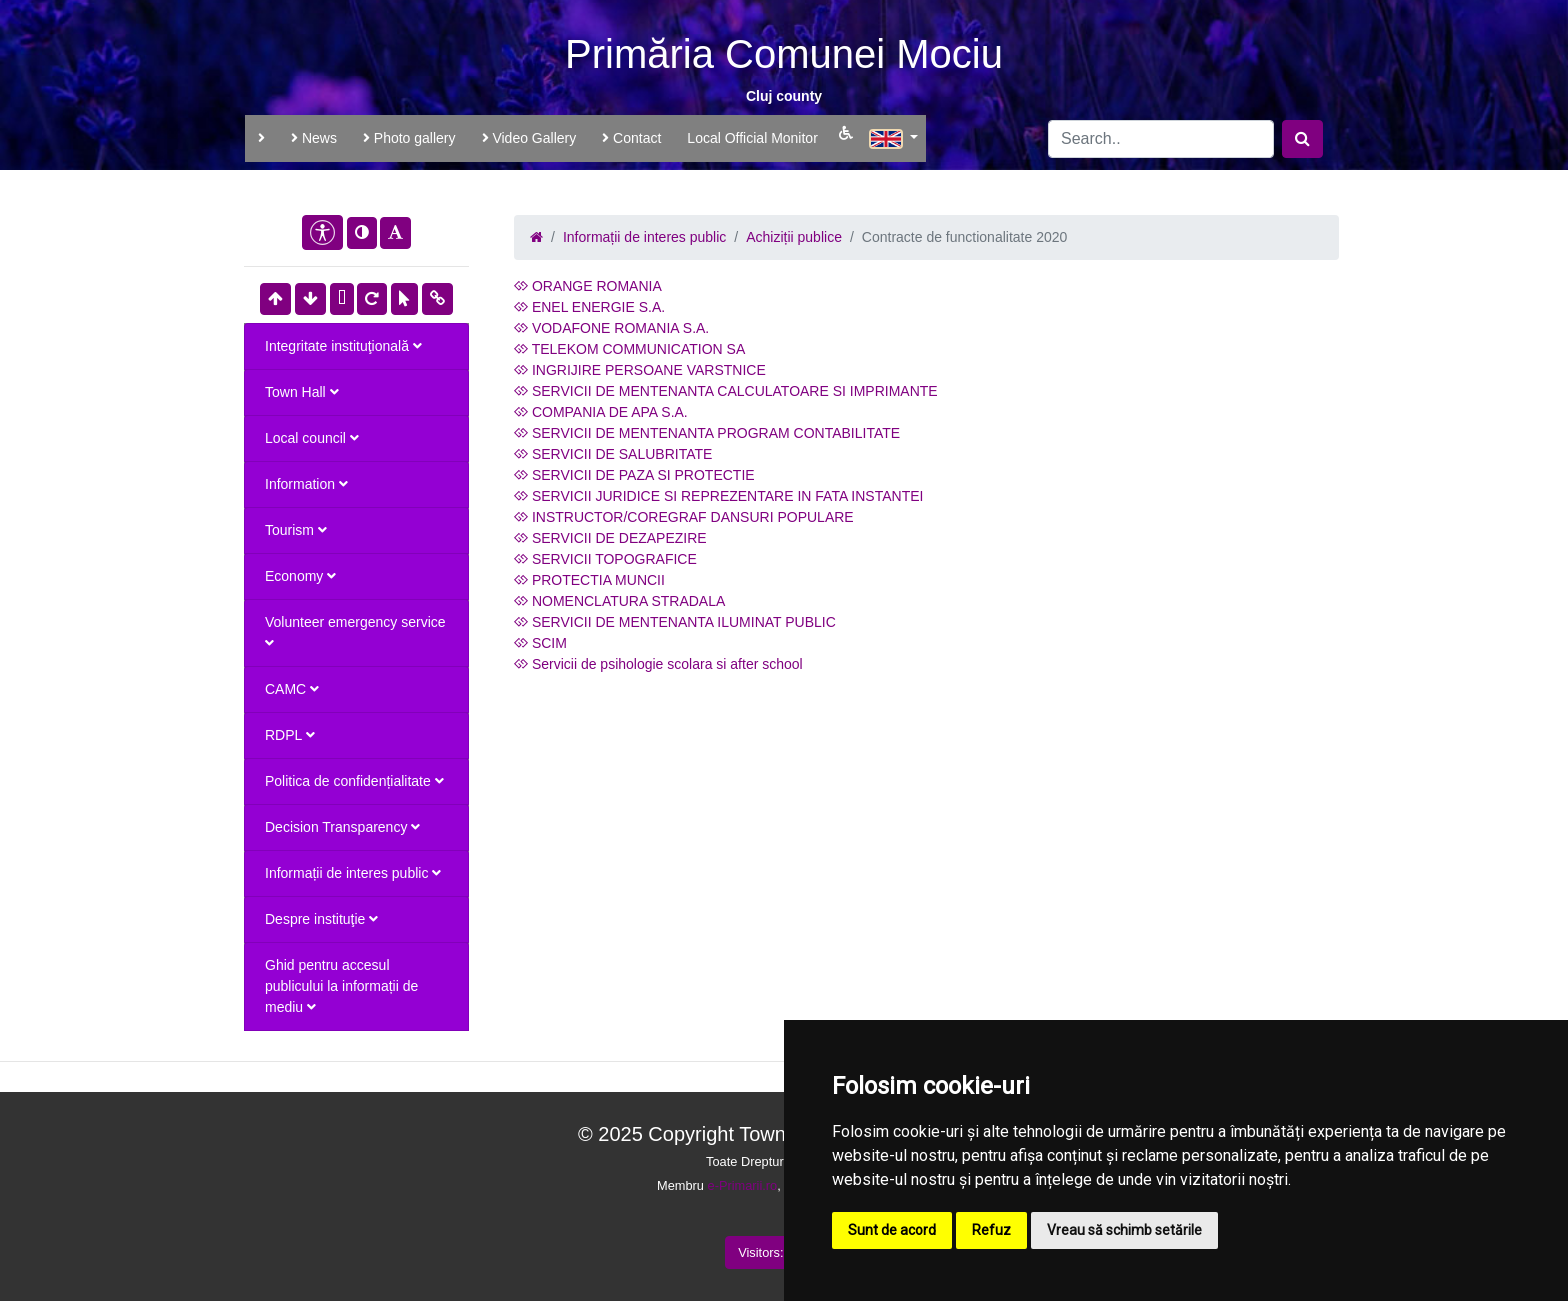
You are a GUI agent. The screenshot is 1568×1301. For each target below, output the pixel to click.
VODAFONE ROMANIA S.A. (611, 328)
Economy (300, 576)
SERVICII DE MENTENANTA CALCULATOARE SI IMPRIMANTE (726, 391)
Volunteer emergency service (355, 632)
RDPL (290, 735)
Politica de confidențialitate (354, 781)
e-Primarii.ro (743, 1185)
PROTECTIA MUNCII (589, 580)
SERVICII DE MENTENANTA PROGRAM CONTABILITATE (707, 433)
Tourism (296, 530)
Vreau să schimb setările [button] (1124, 1230)
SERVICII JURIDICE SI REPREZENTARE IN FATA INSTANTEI (718, 496)
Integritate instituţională (343, 346)
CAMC (292, 689)
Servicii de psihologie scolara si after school (658, 664)
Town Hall (302, 392)
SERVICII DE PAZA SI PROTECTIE (634, 475)
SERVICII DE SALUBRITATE (613, 454)
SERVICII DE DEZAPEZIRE (610, 538)
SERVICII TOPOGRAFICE (605, 559)
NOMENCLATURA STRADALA (619, 601)
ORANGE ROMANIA (588, 286)
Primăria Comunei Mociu (784, 54)
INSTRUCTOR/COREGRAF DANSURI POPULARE (684, 517)
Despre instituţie (321, 919)
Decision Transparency (342, 827)
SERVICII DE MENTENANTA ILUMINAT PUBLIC (675, 622)
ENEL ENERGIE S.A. (589, 307)
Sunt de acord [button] (892, 1230)
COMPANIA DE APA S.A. (601, 412)
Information (306, 484)
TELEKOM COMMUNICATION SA (629, 349)
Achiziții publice (794, 237)
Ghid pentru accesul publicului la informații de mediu (341, 986)
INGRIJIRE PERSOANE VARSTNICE (640, 370)
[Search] (1161, 139)
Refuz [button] (991, 1230)
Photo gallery (409, 138)
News (314, 138)
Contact (631, 138)
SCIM (540, 643)
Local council (312, 438)
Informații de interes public (353, 873)
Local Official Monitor (752, 138)
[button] (893, 136)
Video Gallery (529, 138)
